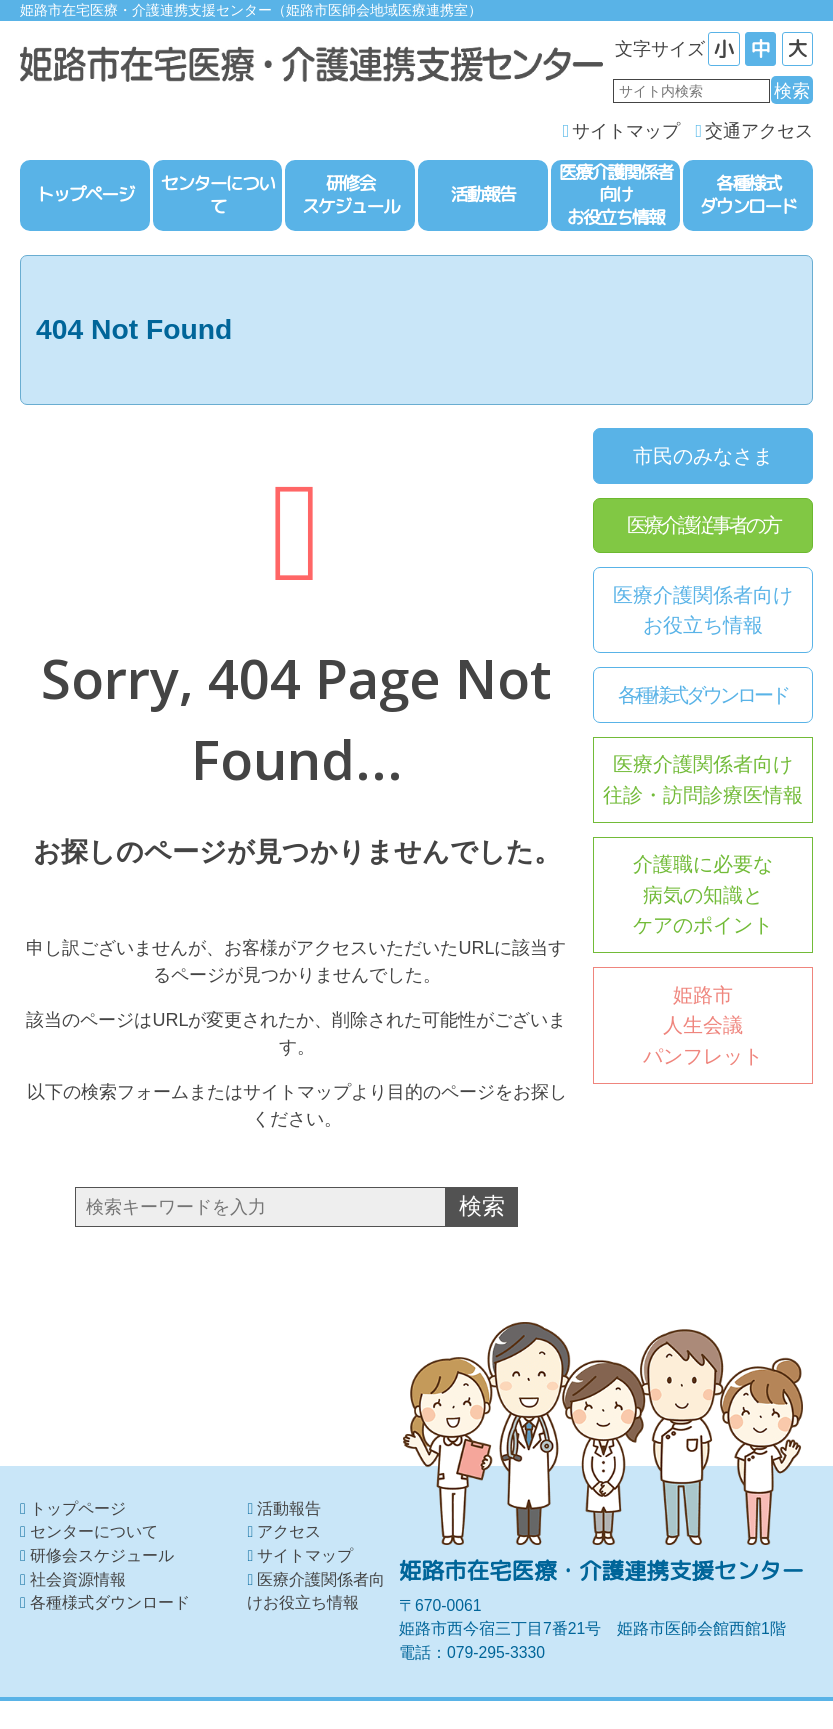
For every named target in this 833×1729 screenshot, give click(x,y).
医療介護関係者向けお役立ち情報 (703, 611)
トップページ (78, 1508)
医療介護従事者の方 (703, 527)
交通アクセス (759, 133)
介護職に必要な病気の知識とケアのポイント (703, 896)
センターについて (94, 1532)
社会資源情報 (78, 1579)
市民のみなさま (703, 457)
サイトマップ (626, 133)
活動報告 (289, 1508)
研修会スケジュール (102, 1555)
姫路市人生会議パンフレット (703, 1027)
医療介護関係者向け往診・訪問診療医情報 (703, 781)
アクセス (289, 1532)
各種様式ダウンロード (703, 697)
